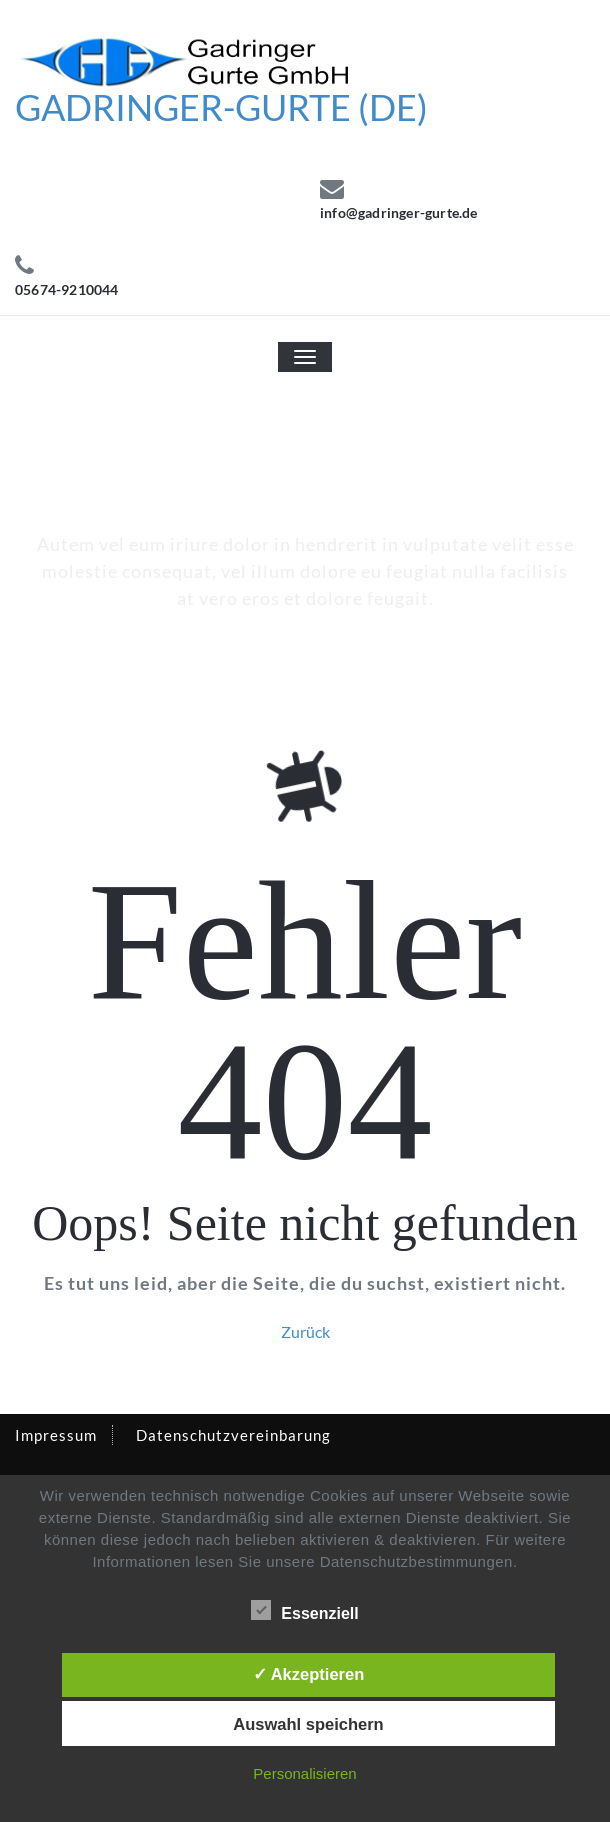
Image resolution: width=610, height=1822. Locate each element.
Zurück (305, 1331)
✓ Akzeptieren (309, 1674)
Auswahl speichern (308, 1724)
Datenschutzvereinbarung (233, 1435)
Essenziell (304, 1611)
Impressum (56, 1435)
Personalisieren (304, 1773)
